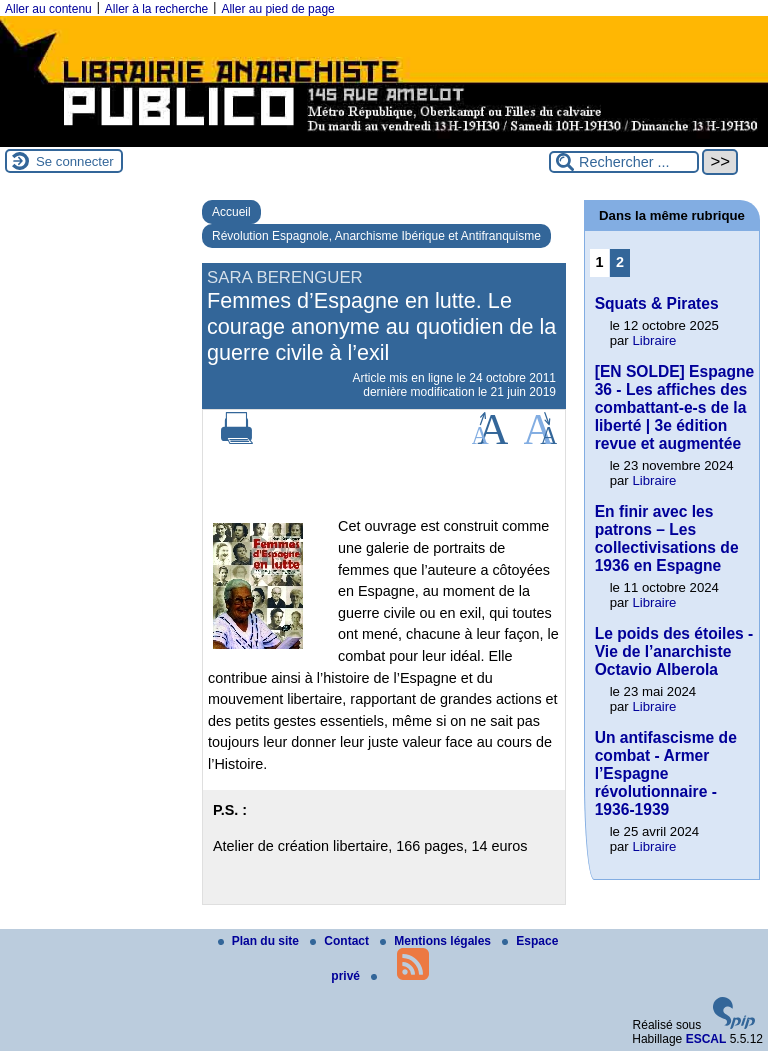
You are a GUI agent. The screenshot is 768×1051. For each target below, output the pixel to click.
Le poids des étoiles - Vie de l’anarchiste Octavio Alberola (674, 651)
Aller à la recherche (156, 9)
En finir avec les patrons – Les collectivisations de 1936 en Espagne (667, 538)
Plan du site (260, 941)
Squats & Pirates (657, 303)
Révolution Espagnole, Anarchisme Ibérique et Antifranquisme (376, 236)
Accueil (231, 212)
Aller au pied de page (277, 9)
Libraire (654, 340)
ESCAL (706, 1039)
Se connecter (75, 161)
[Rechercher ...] (624, 162)
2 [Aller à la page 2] (620, 262)
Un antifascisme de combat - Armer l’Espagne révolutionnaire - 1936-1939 (666, 773)
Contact (341, 941)
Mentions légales (437, 941)
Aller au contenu (48, 9)
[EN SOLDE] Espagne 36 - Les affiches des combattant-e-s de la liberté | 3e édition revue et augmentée (674, 407)
